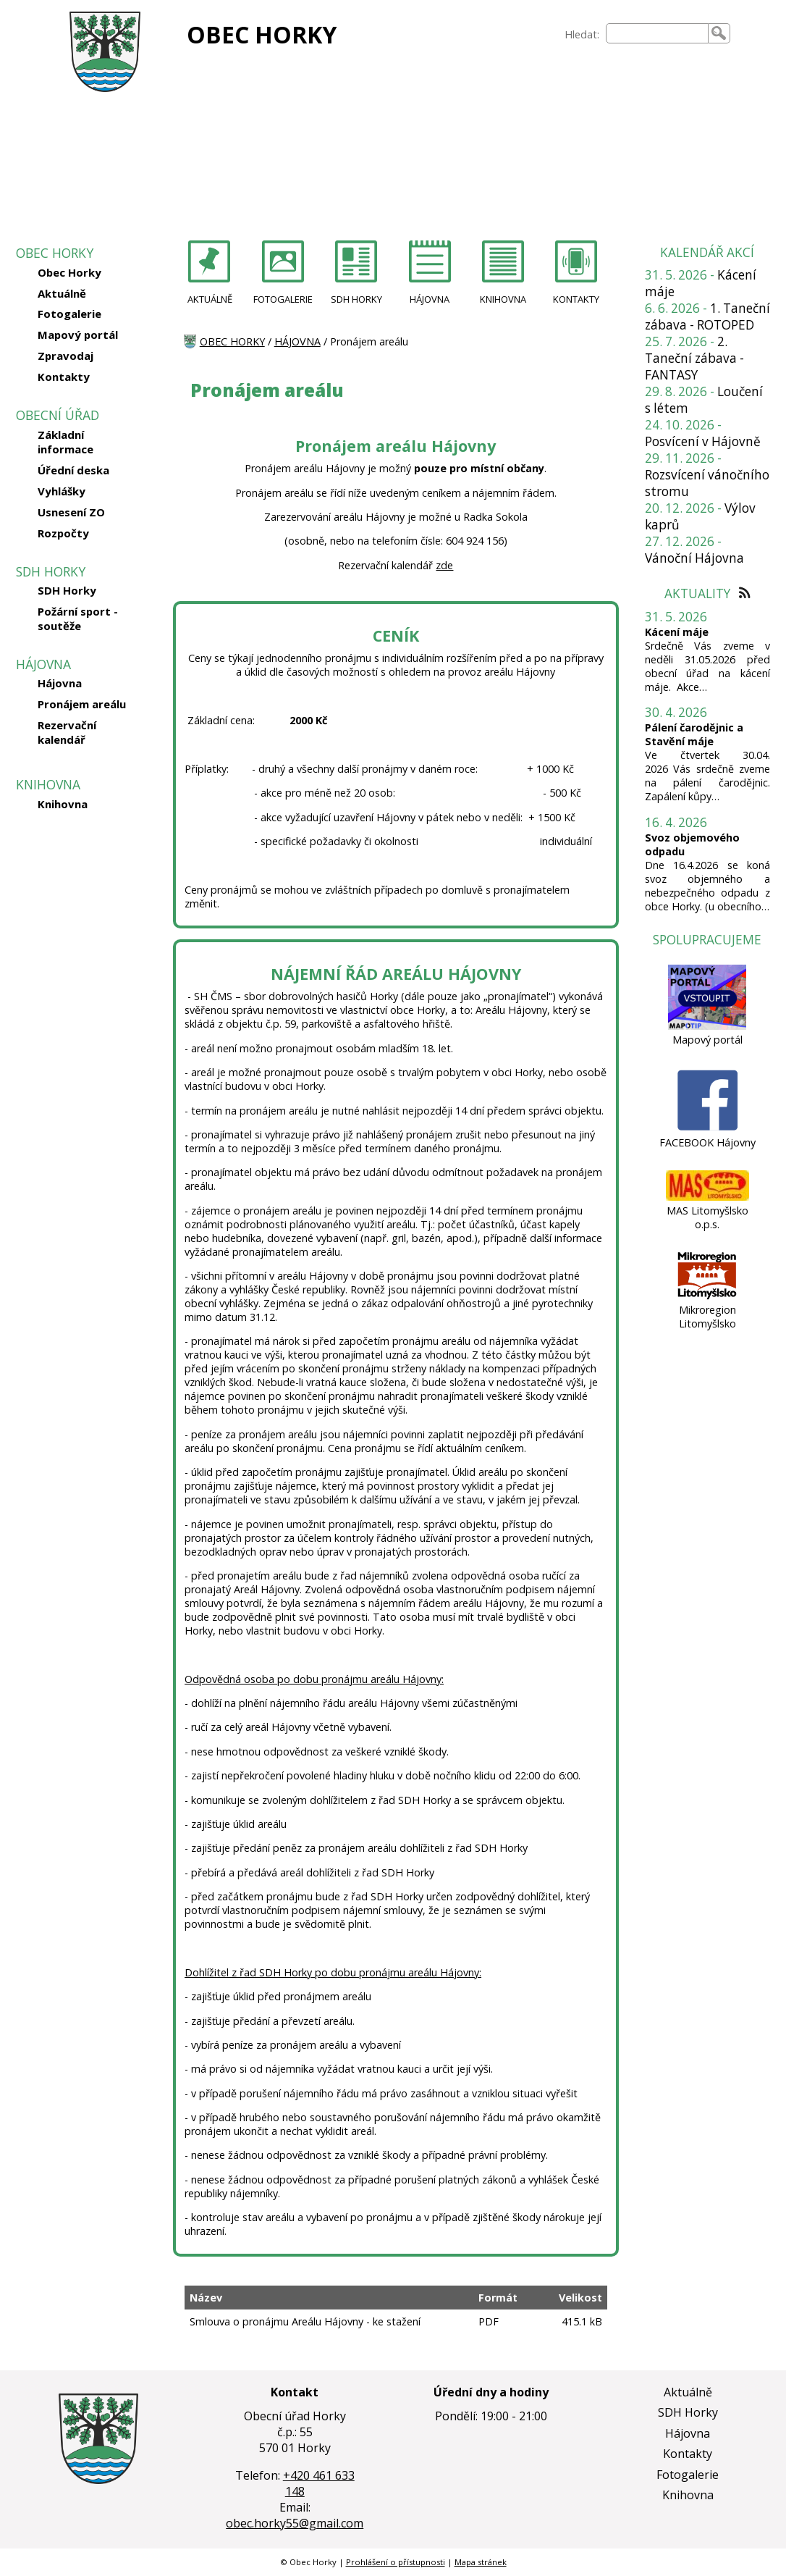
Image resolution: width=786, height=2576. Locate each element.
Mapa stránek (481, 2561)
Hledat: (582, 34)
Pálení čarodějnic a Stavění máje (694, 734)
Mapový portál (78, 334)
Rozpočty (63, 533)
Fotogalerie (69, 313)
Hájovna (60, 683)
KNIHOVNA (503, 299)
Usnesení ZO (71, 512)
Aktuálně (62, 293)
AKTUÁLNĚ (209, 299)
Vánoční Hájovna (694, 558)
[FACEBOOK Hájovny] (707, 1129)
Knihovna (63, 804)
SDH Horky (67, 590)
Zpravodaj (65, 355)
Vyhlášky (61, 491)
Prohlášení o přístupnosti (395, 2561)
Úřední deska (73, 470)
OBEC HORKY (262, 34)
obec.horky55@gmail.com (294, 2523)
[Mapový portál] (707, 1026)
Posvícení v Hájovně (703, 441)
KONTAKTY (576, 299)
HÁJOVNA (429, 299)
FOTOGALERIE (283, 299)
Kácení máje (677, 632)
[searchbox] (657, 33)
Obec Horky (69, 272)
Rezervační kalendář (67, 732)
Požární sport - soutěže (78, 618)
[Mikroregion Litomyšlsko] (707, 1296)
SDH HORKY (356, 299)
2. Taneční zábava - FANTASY (694, 358)
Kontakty (64, 376)
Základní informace (65, 441)
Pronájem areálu (82, 704)
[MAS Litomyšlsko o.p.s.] (707, 1197)
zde (444, 565)
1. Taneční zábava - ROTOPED (707, 316)
